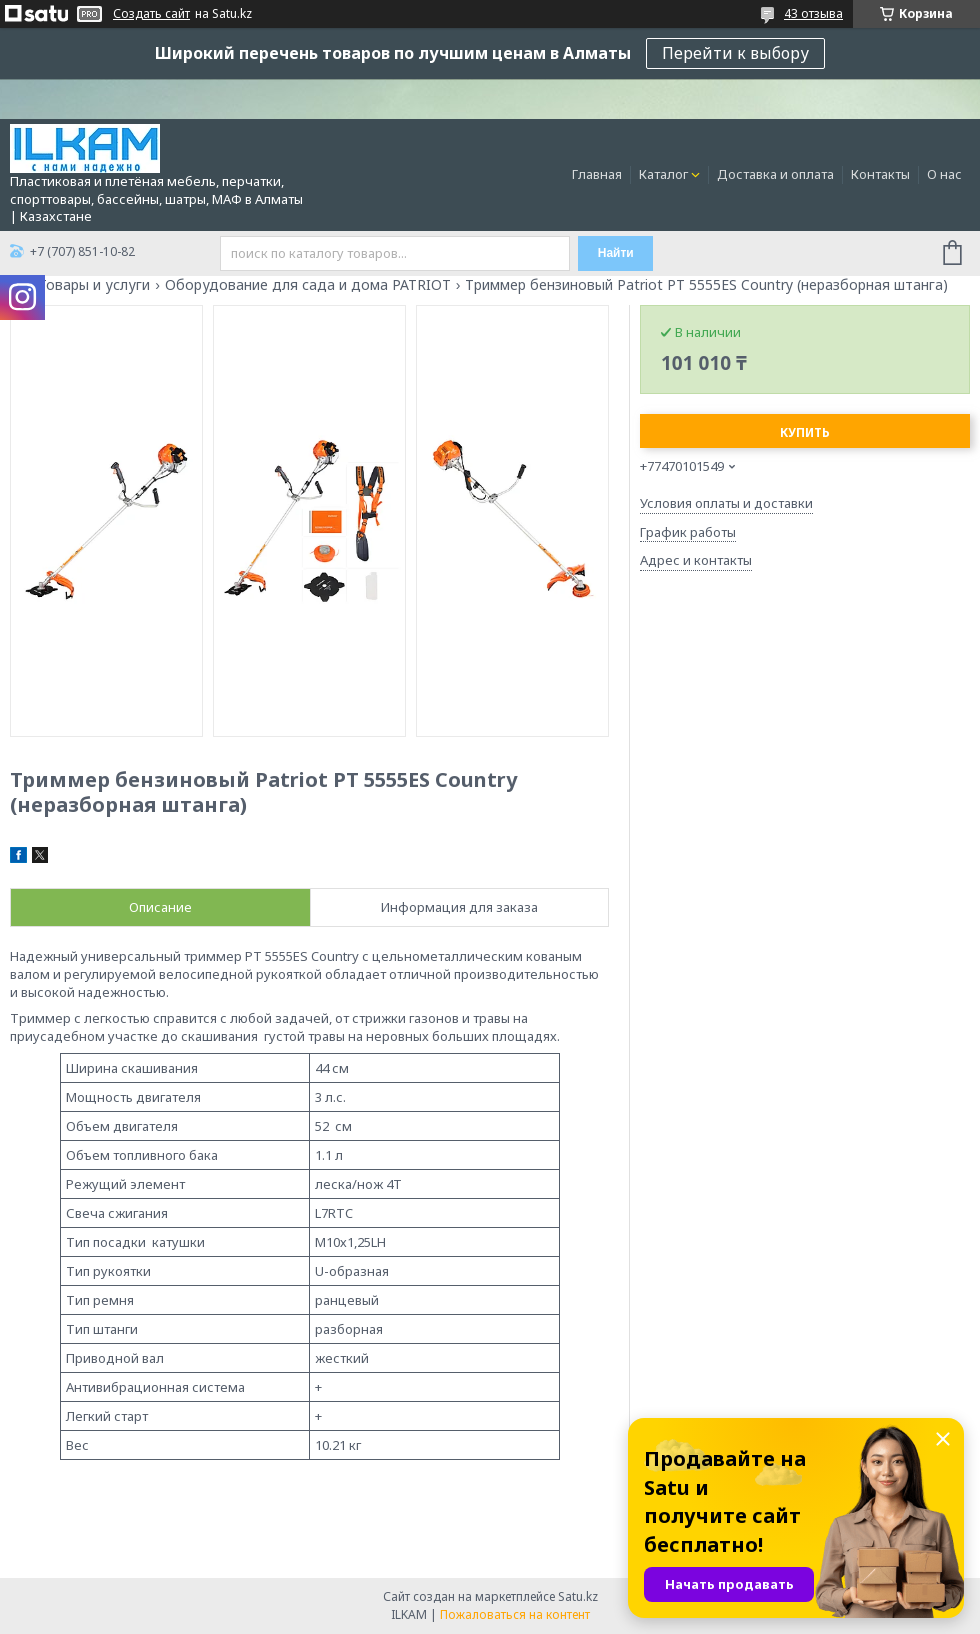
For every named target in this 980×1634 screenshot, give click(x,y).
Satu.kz (578, 1596)
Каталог (663, 174)
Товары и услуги (94, 285)
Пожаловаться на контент (515, 1614)
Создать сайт (151, 14)
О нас (944, 174)
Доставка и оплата (775, 174)
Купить (805, 432)
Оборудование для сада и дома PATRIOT (308, 285)
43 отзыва (813, 13)
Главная (597, 174)
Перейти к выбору (735, 53)
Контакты (880, 174)
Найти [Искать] (616, 253)
